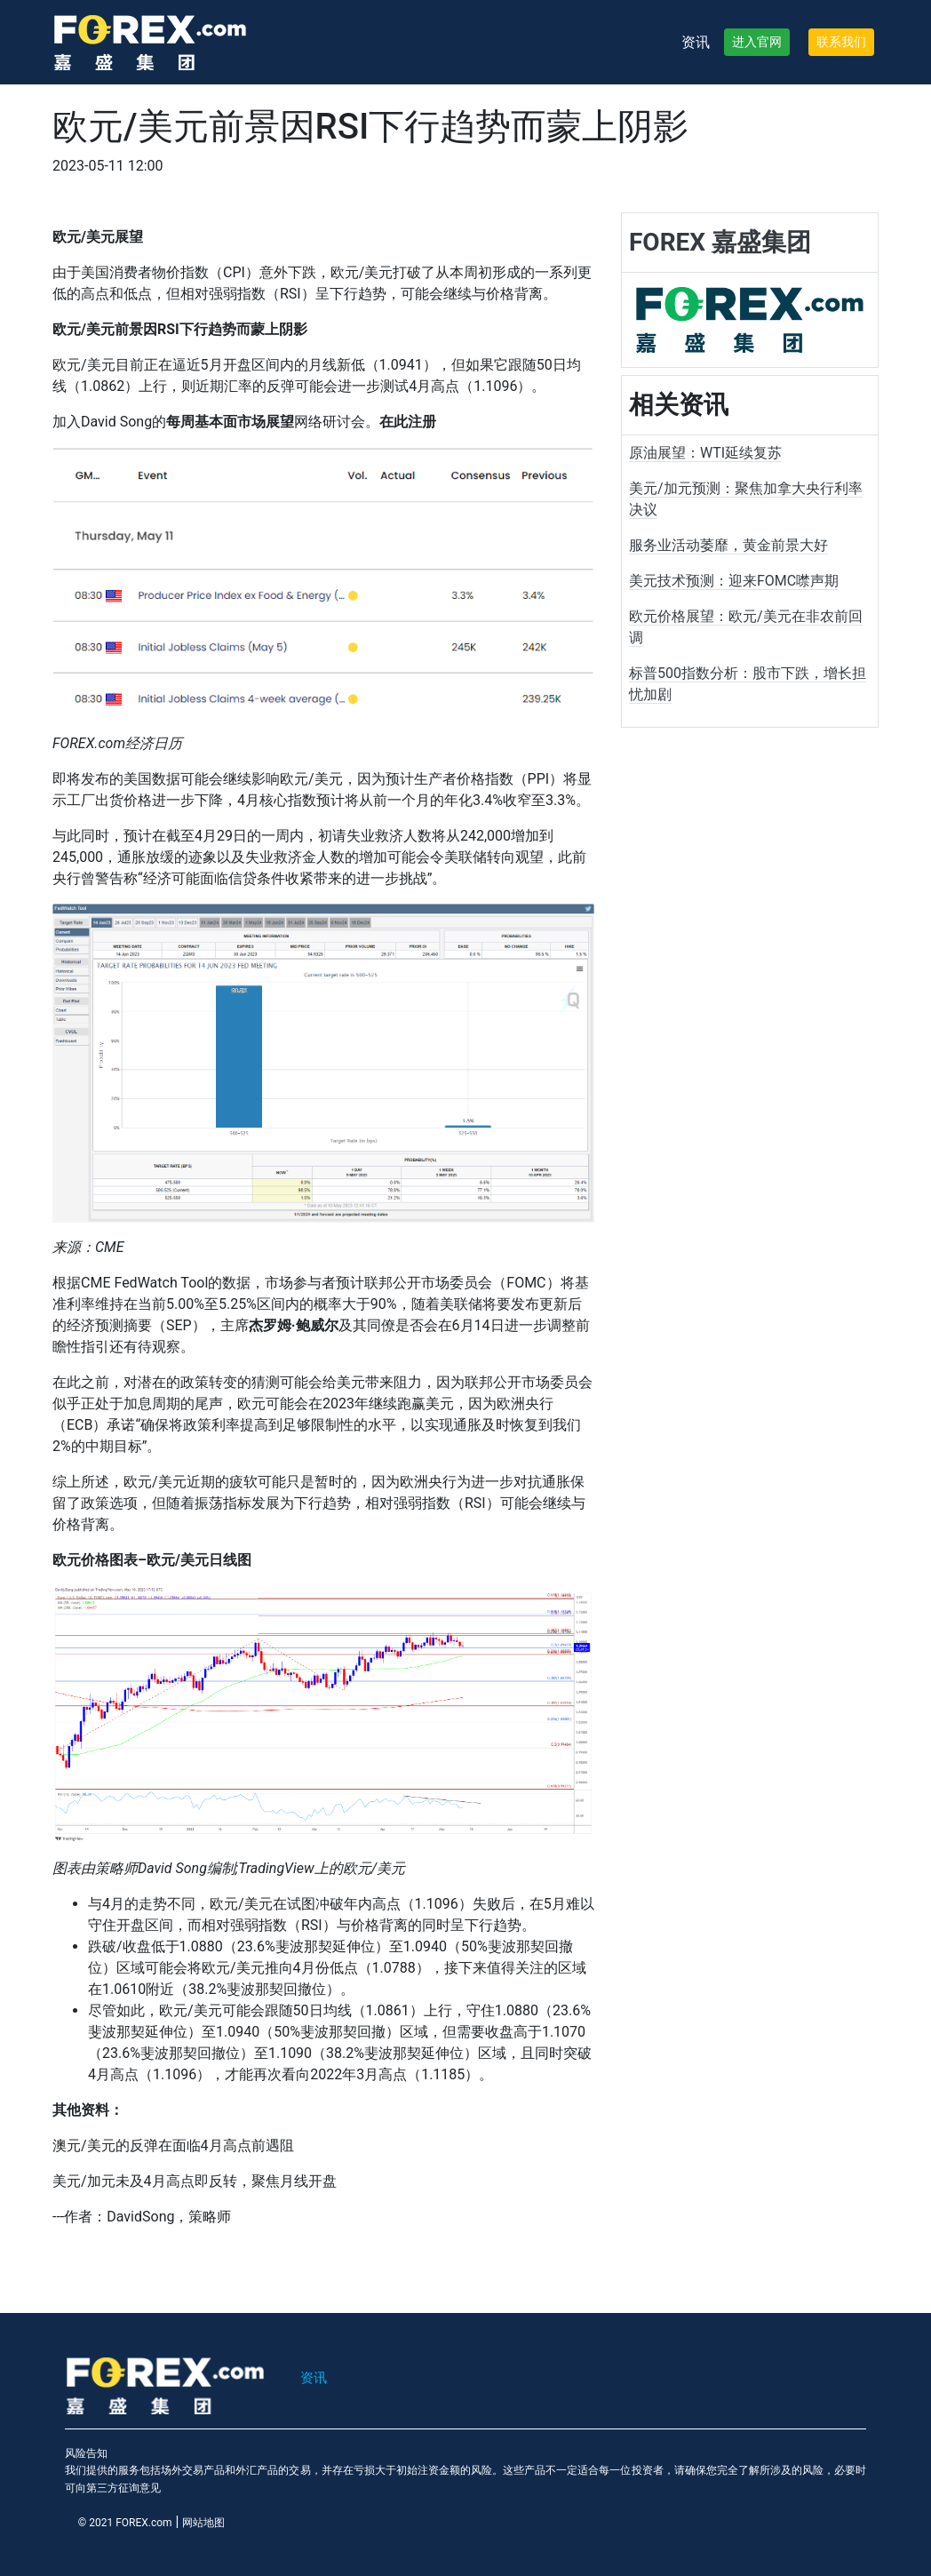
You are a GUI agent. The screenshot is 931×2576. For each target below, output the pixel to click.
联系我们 (841, 42)
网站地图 (203, 2522)
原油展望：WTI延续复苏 (705, 452)
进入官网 (757, 42)
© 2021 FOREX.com (125, 2522)
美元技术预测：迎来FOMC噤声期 (734, 580)
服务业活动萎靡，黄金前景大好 (728, 545)
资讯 (695, 42)
